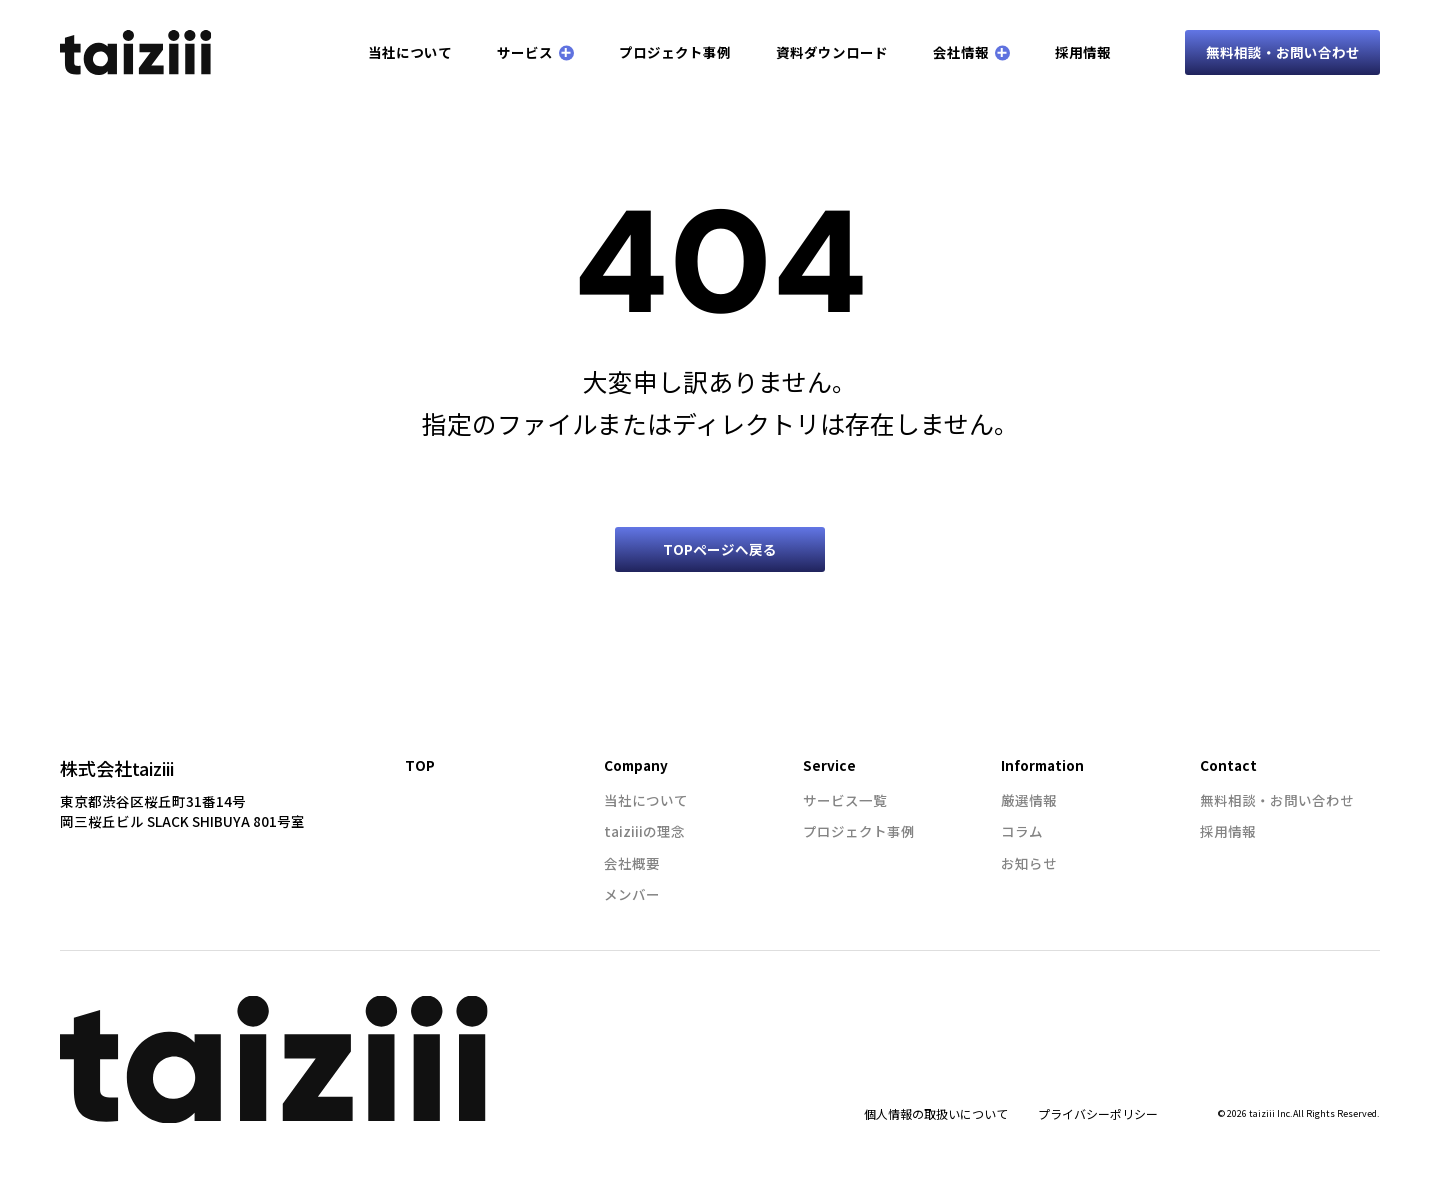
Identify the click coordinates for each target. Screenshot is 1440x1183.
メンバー (632, 894)
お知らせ (1029, 863)
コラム (1022, 831)
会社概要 (632, 863)
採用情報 (1083, 52)
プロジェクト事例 (675, 52)
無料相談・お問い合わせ (1283, 52)
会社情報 (971, 52)
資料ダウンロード (832, 52)
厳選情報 (1029, 800)
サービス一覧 (845, 800)
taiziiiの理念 (644, 831)
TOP (420, 765)
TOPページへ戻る (720, 549)
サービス (535, 52)
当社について (410, 52)
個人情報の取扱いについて (936, 1113)
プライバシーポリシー (1098, 1113)
